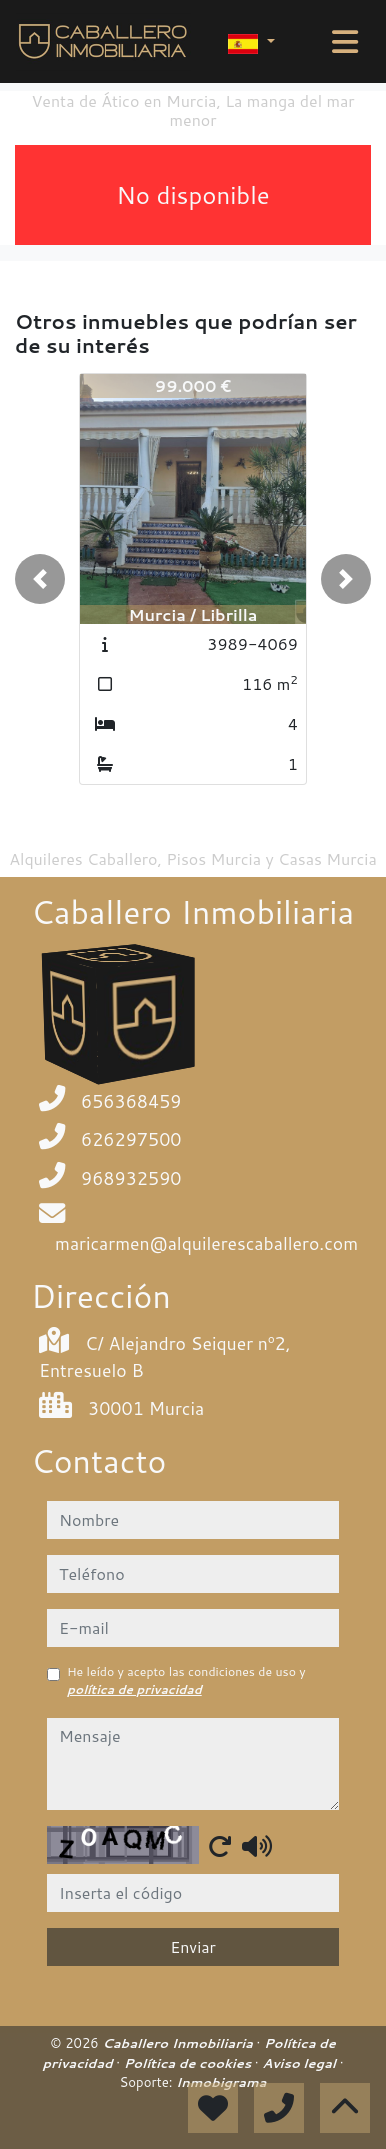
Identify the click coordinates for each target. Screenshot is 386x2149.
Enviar (193, 1946)
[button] (40, 579)
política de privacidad (134, 1689)
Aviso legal (300, 2063)
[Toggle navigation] (345, 42)
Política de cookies (189, 2063)
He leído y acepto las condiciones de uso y (186, 1680)
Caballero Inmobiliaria (179, 2043)
